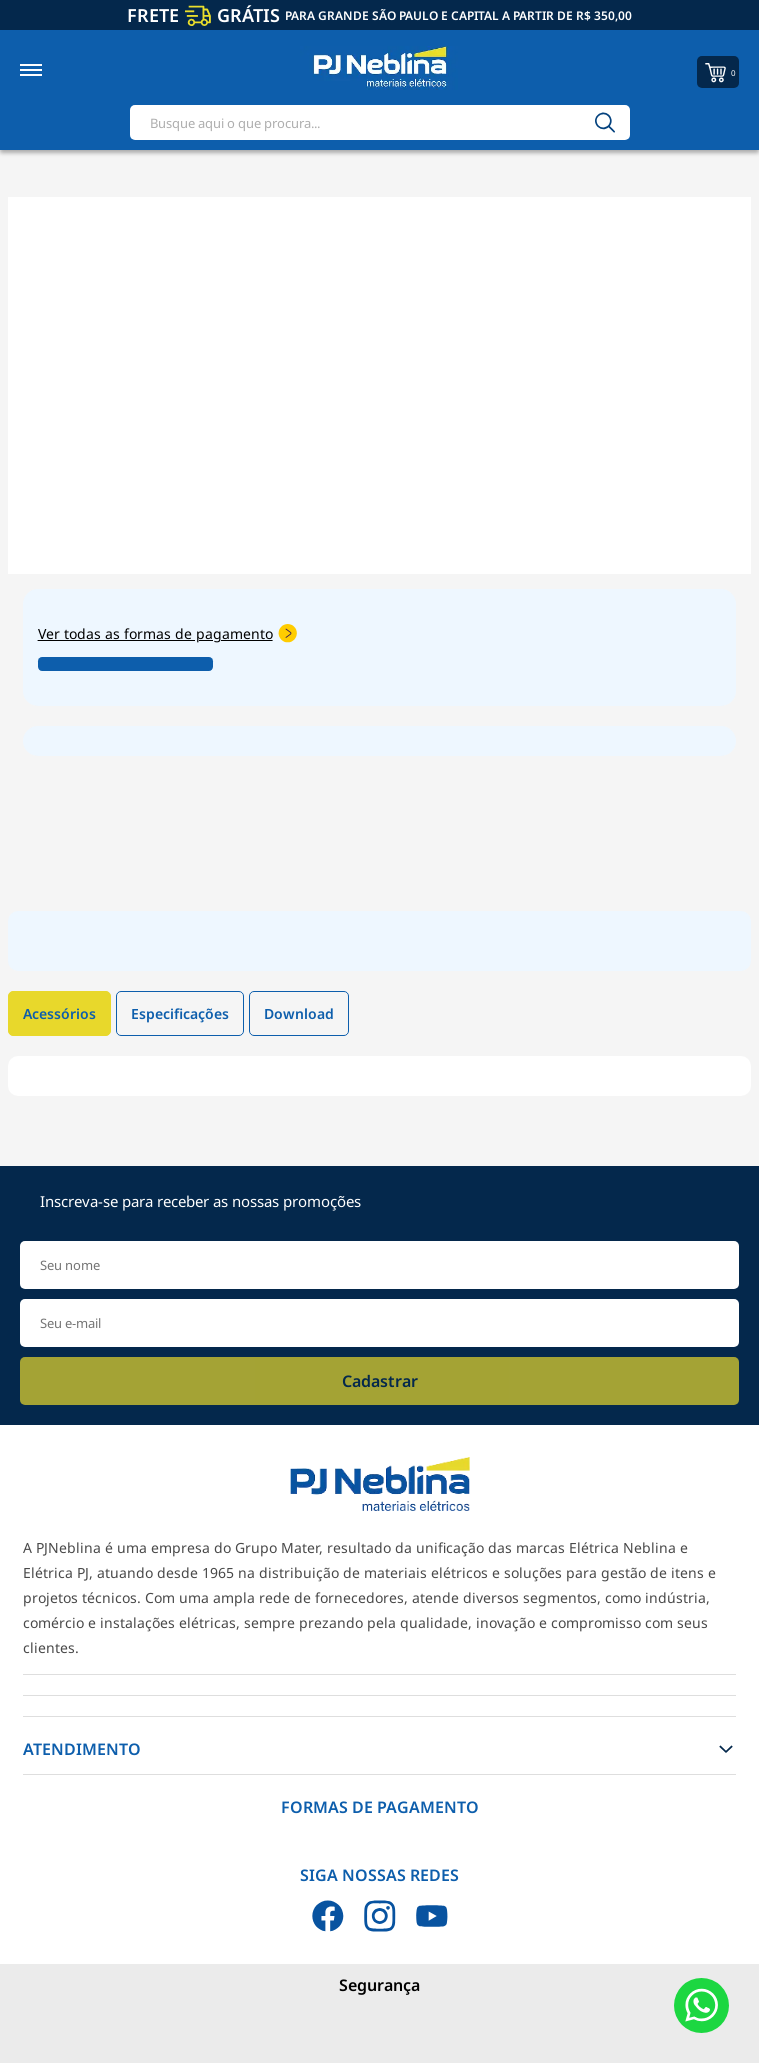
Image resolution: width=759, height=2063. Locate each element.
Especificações (180, 1013)
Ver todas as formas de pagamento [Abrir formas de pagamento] (167, 633)
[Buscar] (605, 122)
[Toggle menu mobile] (52, 70)
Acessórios (59, 1013)
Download (299, 1013)
